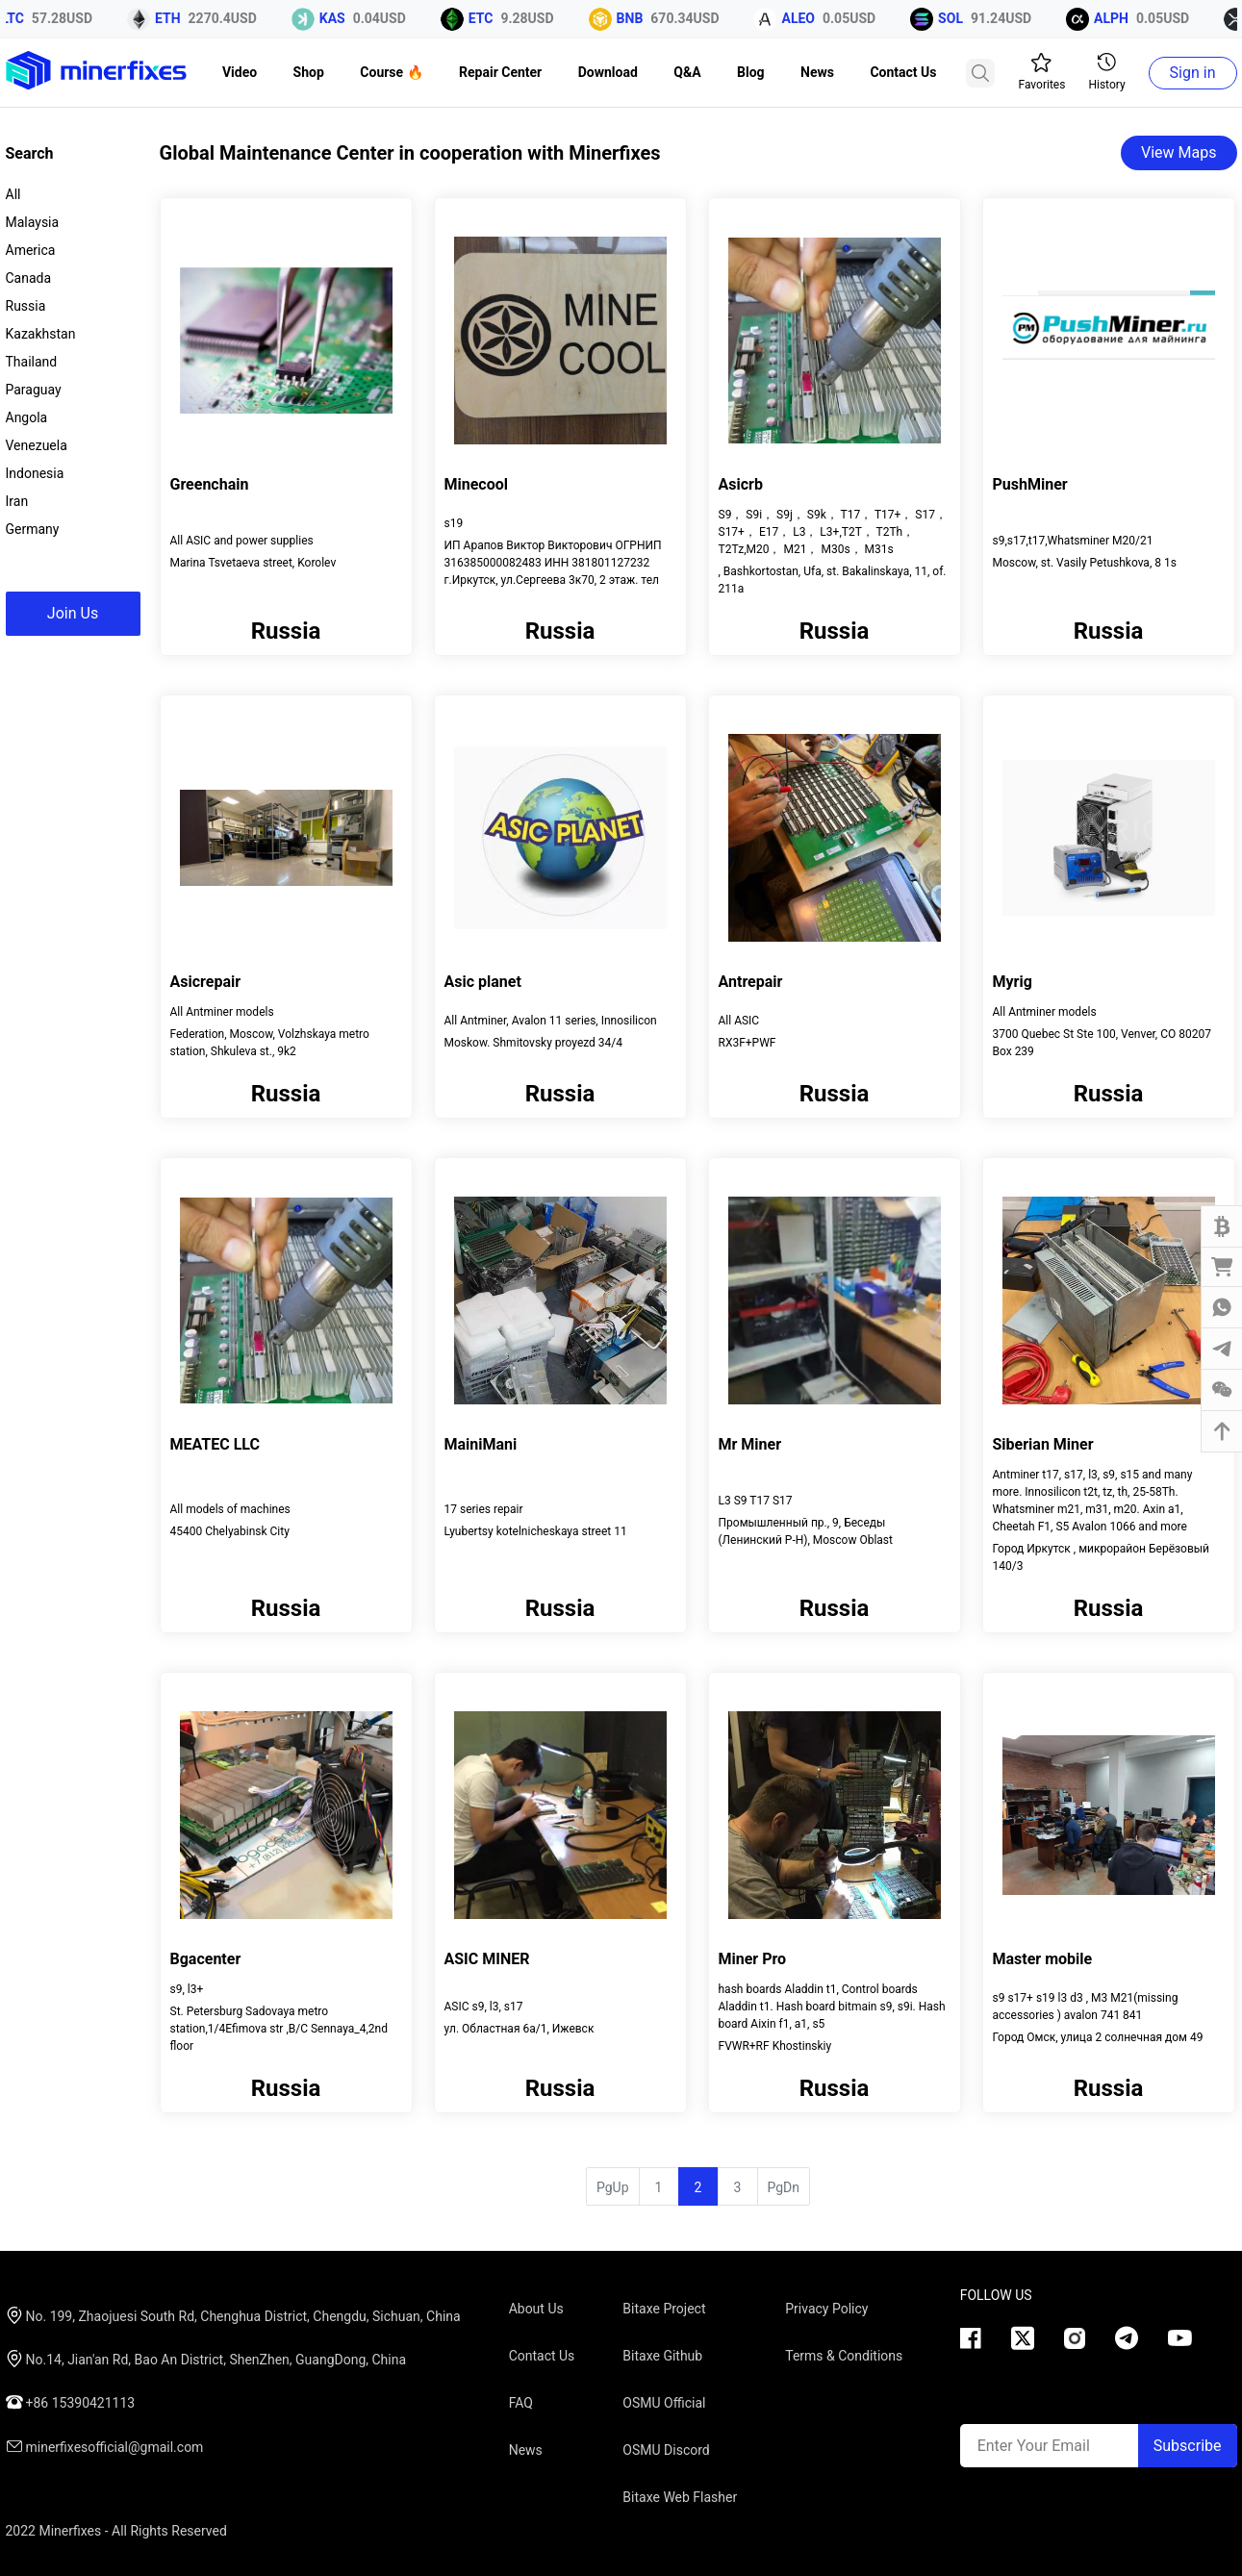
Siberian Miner (1043, 1444)
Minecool (476, 484)
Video (239, 72)
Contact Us (903, 72)
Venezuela (36, 445)
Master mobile (1043, 1959)
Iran (17, 501)
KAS (342, 18)
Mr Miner (750, 1444)
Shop (308, 72)
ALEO (808, 18)
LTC (22, 18)
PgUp (612, 2187)
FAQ (521, 2403)
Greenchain (209, 484)
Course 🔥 (391, 72)
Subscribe (1187, 2446)
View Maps (1178, 152)
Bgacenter (205, 1959)
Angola (27, 417)
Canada (29, 278)
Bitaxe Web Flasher (679, 2497)
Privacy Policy (826, 2308)
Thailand (32, 361)
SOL (960, 18)
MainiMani (481, 1444)
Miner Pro (753, 1959)
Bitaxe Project (663, 2308)
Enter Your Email (1033, 2446)
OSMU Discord (665, 2450)
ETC (490, 18)
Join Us (72, 613)
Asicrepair (205, 981)
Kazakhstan (41, 333)
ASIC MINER (487, 1959)
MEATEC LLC (215, 1444)
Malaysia (33, 222)
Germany (33, 529)
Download (608, 72)
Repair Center (500, 72)
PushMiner (1030, 484)
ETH (177, 18)
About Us (536, 2308)
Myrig (1012, 981)
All (13, 194)
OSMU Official (663, 2403)
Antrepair (751, 981)
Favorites (1041, 72)
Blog (751, 72)
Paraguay (34, 389)
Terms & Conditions (843, 2355)
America (31, 250)
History (1106, 72)
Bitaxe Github (662, 2355)
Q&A (686, 72)
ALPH (1120, 18)
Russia (26, 306)
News (817, 72)
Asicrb (741, 484)
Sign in (1193, 72)
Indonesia (35, 473)
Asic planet (482, 981)
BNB (639, 18)
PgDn (784, 2187)
